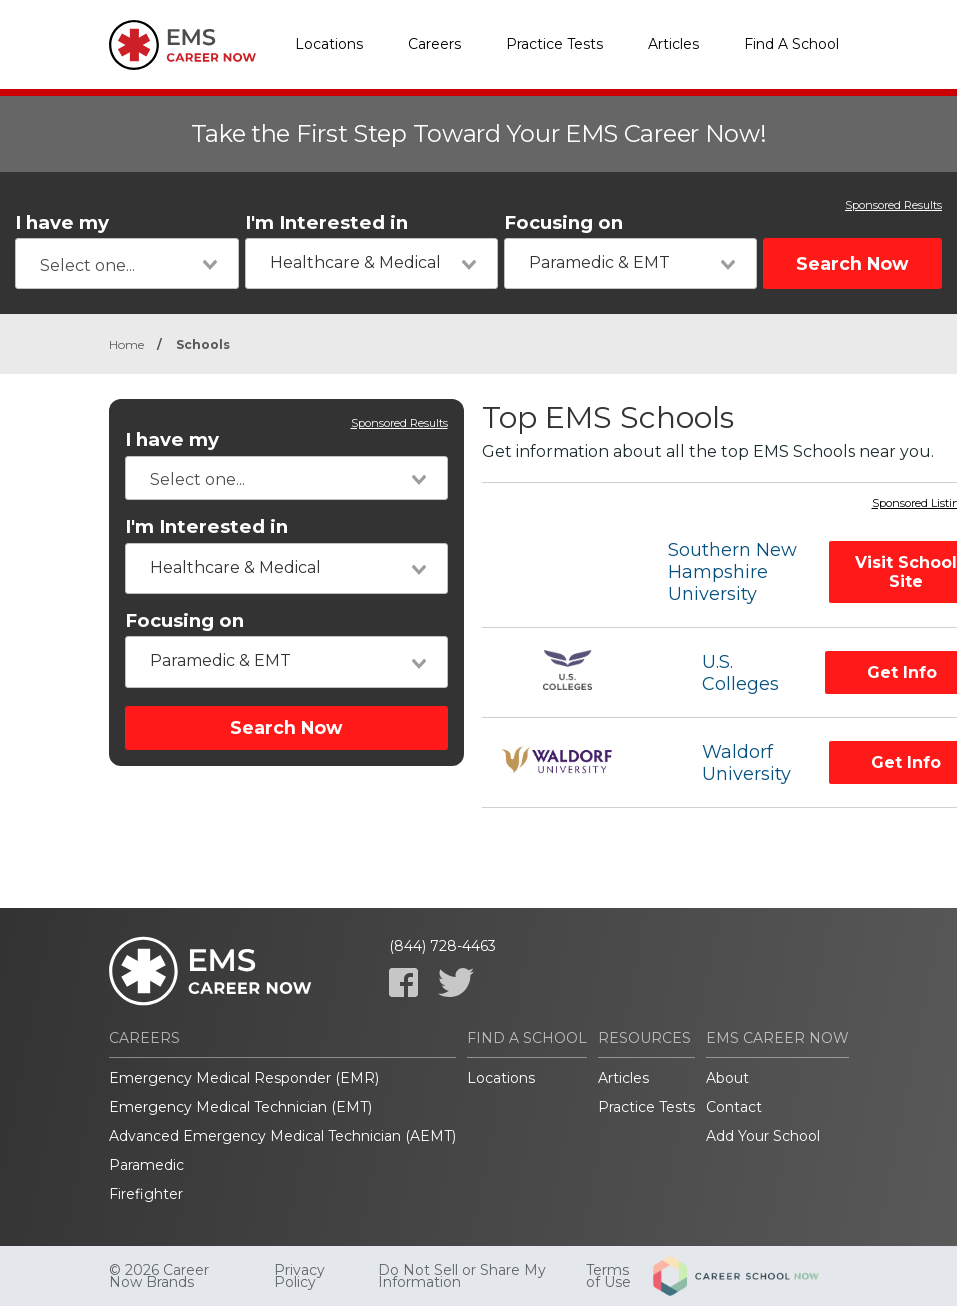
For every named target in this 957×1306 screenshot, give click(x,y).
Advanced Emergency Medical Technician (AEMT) (282, 1136)
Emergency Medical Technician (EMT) (240, 1107)
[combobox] (127, 263)
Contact (734, 1107)
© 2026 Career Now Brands (159, 1276)
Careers (434, 44)
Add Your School (763, 1136)
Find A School (791, 44)
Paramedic (146, 1165)
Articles (673, 44)
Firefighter (146, 1194)
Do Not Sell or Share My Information (462, 1276)
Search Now (852, 263)
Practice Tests (554, 44)
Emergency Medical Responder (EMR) (244, 1078)
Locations (329, 44)
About (727, 1078)
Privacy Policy (299, 1276)
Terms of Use (608, 1276)
